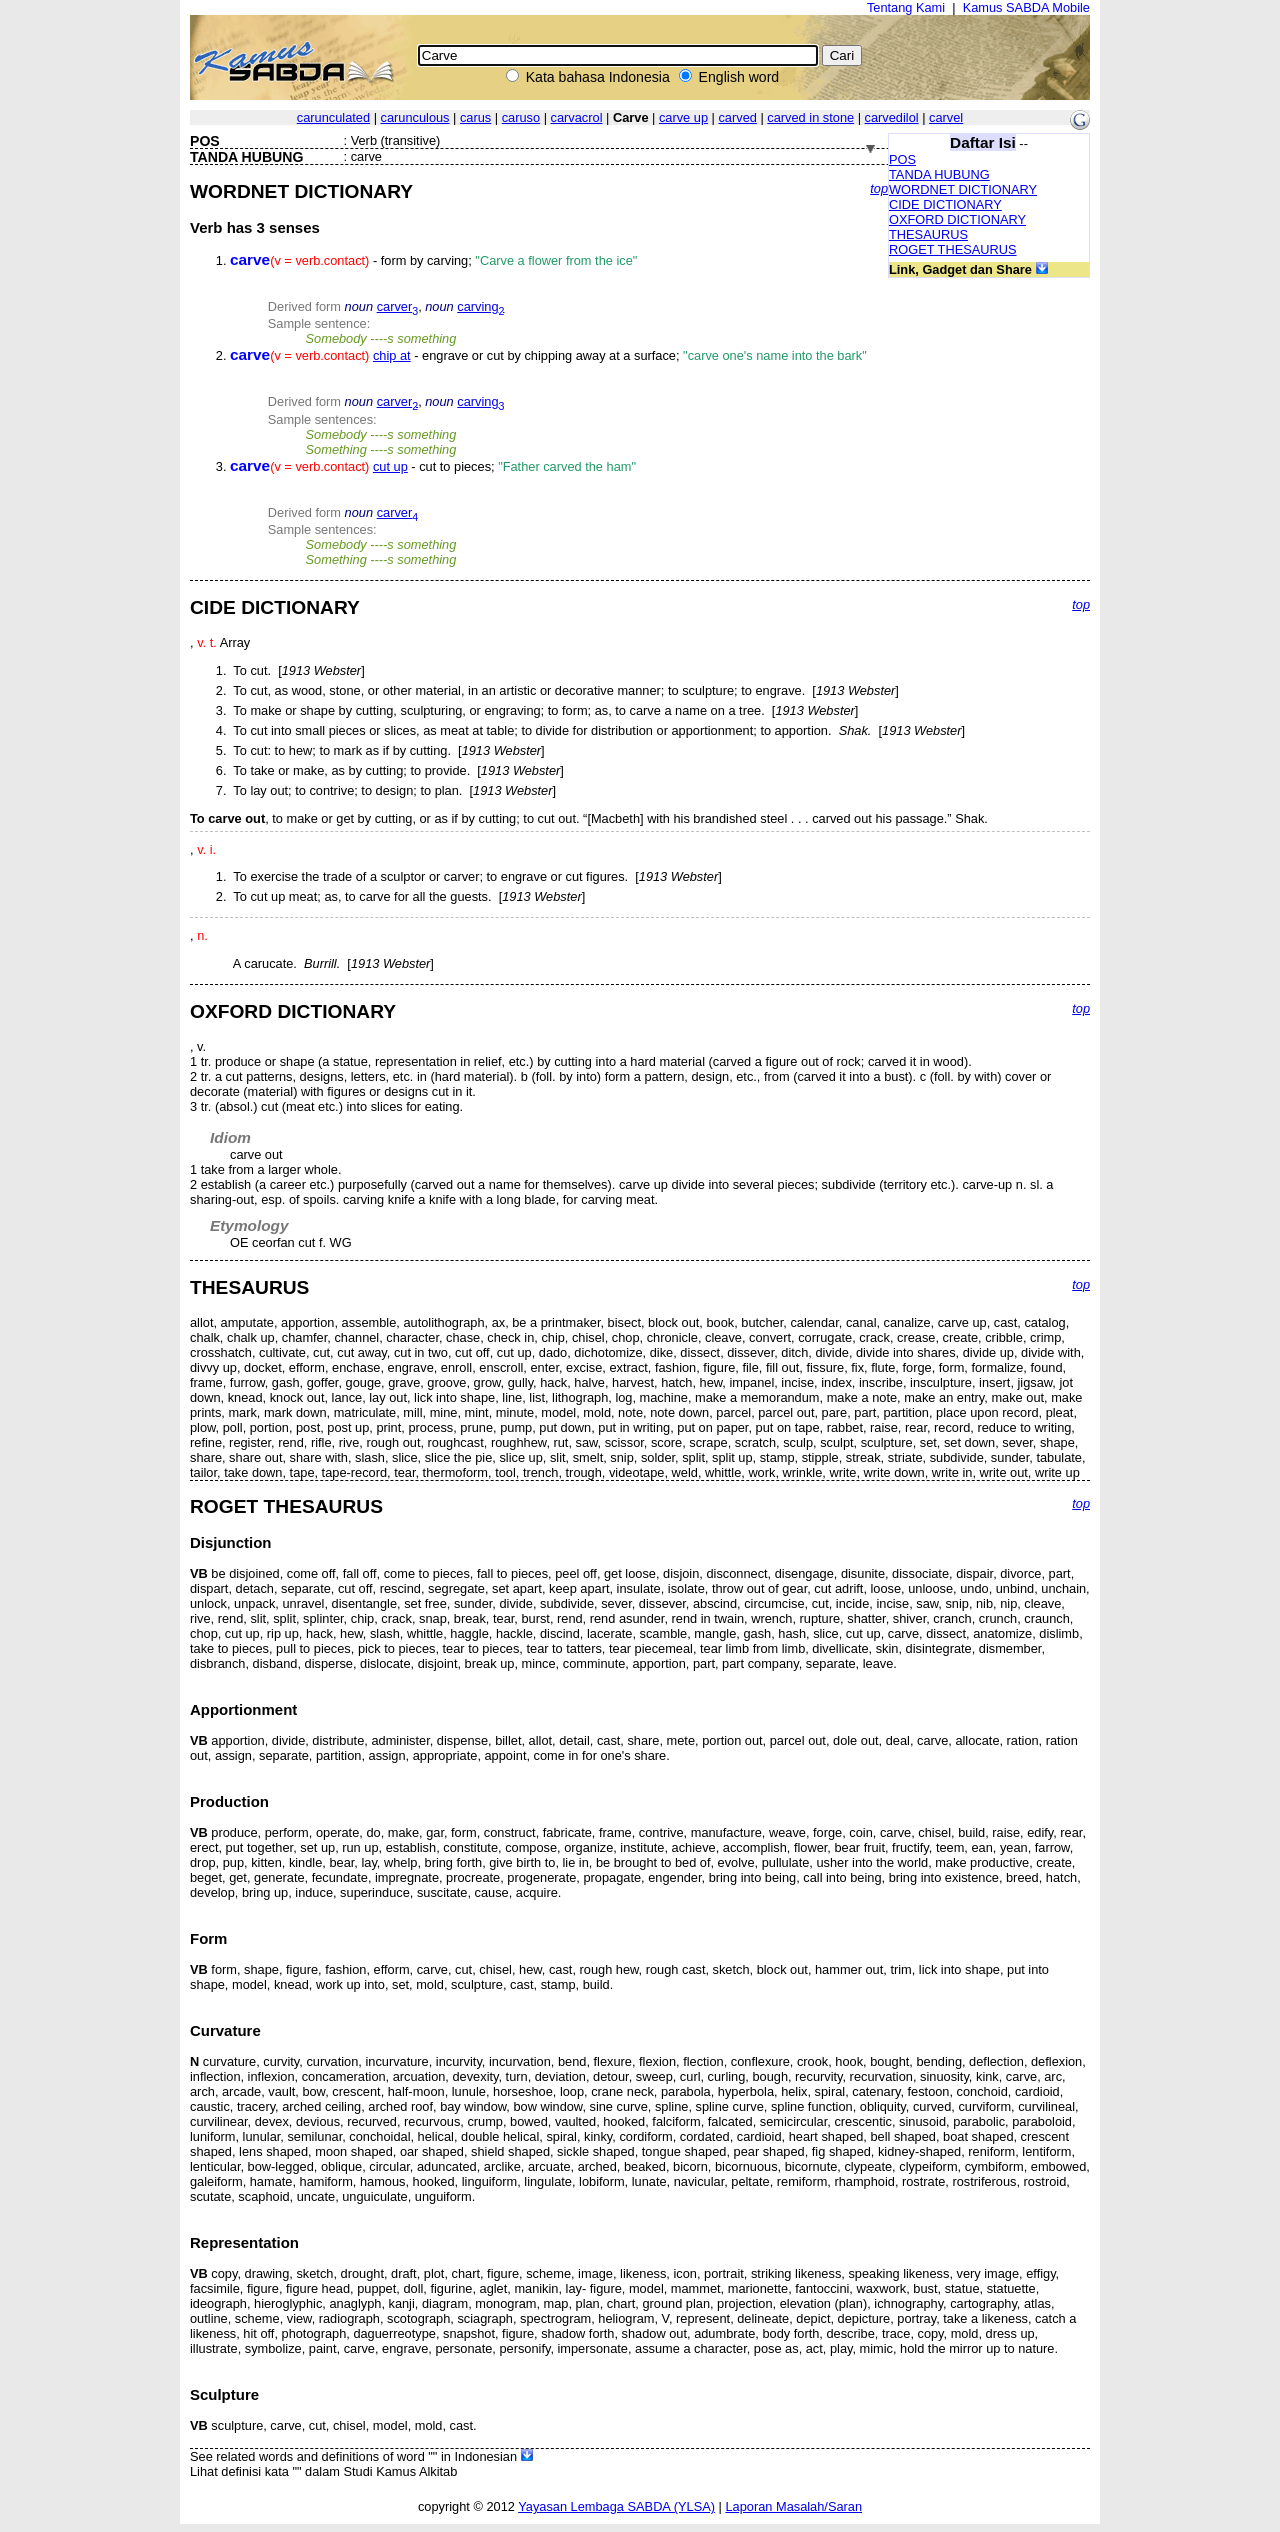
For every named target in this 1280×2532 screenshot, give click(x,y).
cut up (390, 466)
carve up (683, 117)
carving (480, 306)
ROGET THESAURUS (953, 249)
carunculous (415, 117)
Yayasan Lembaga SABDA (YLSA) (616, 2506)
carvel (946, 117)
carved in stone (810, 117)
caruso (521, 117)
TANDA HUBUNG (939, 174)
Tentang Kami (906, 7)
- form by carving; (433, 260)
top (879, 188)
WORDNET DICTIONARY (963, 189)
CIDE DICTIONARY (945, 204)
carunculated (333, 117)
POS (902, 159)
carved (737, 117)
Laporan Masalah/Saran (793, 2506)
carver (398, 306)
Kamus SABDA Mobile (1026, 7)
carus (475, 117)
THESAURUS (928, 234)
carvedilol (892, 117)
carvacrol (577, 117)
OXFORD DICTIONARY (957, 219)
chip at (392, 355)
